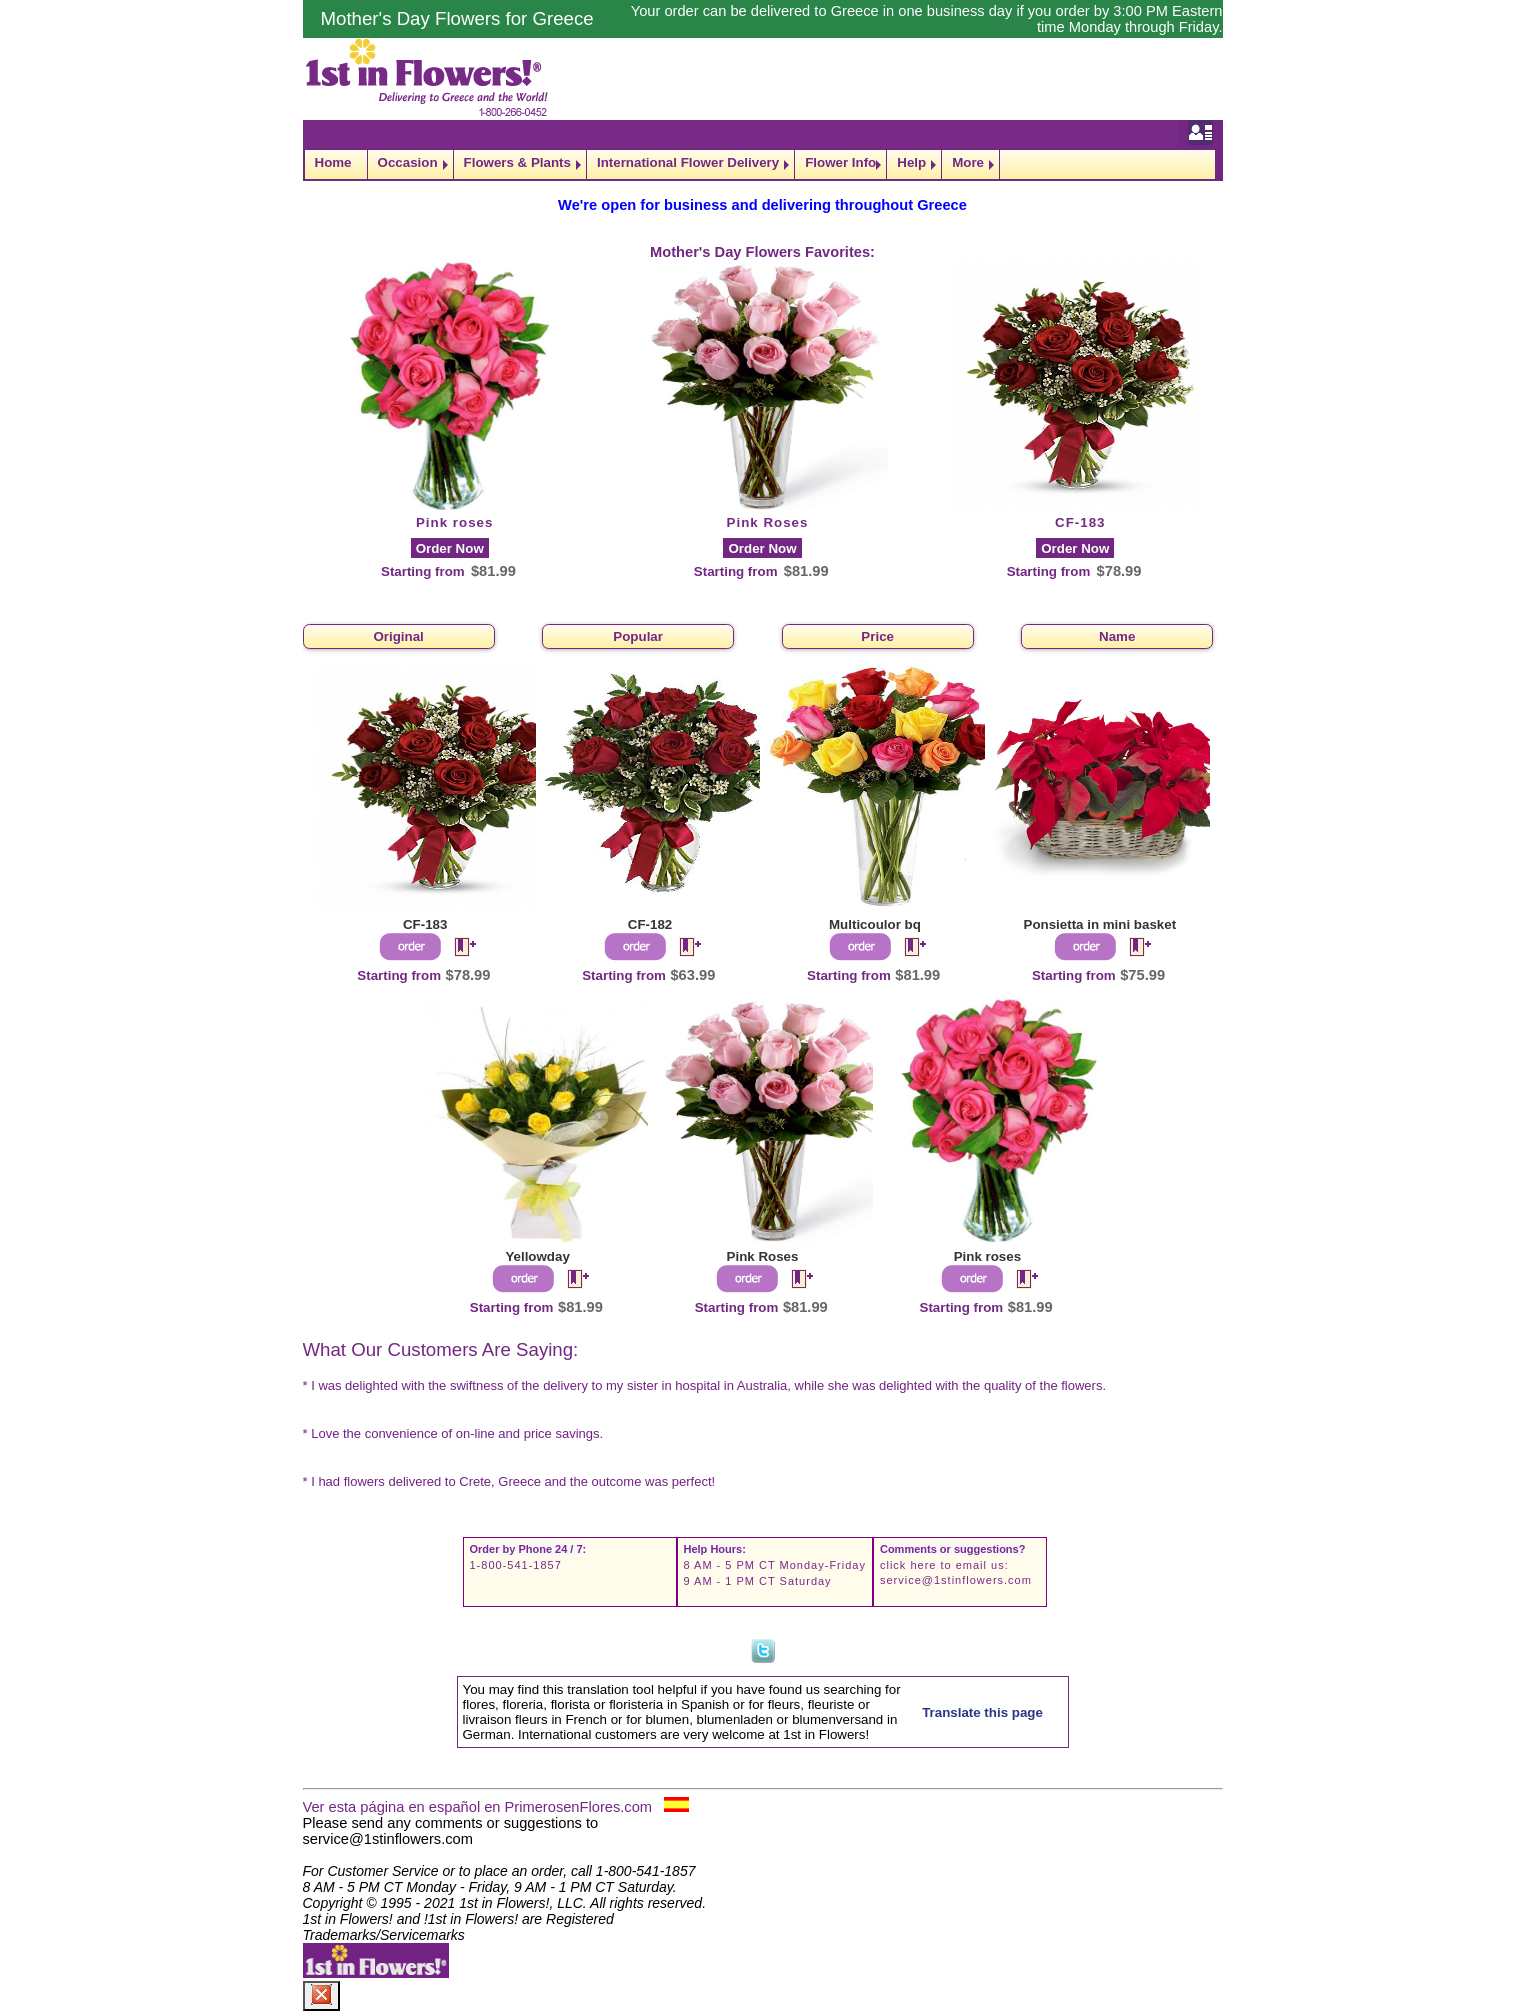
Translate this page (982, 1712)
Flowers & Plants (517, 162)
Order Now (450, 548)
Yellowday (537, 1256)
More (968, 162)
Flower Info (840, 162)
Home (333, 162)
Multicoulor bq (875, 924)
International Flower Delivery (688, 162)
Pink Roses (768, 522)
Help (911, 162)
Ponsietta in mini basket (1100, 924)
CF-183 (1080, 522)
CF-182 (650, 924)
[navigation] (763, 164)
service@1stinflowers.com (956, 1580)
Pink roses (454, 522)
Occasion (408, 162)
